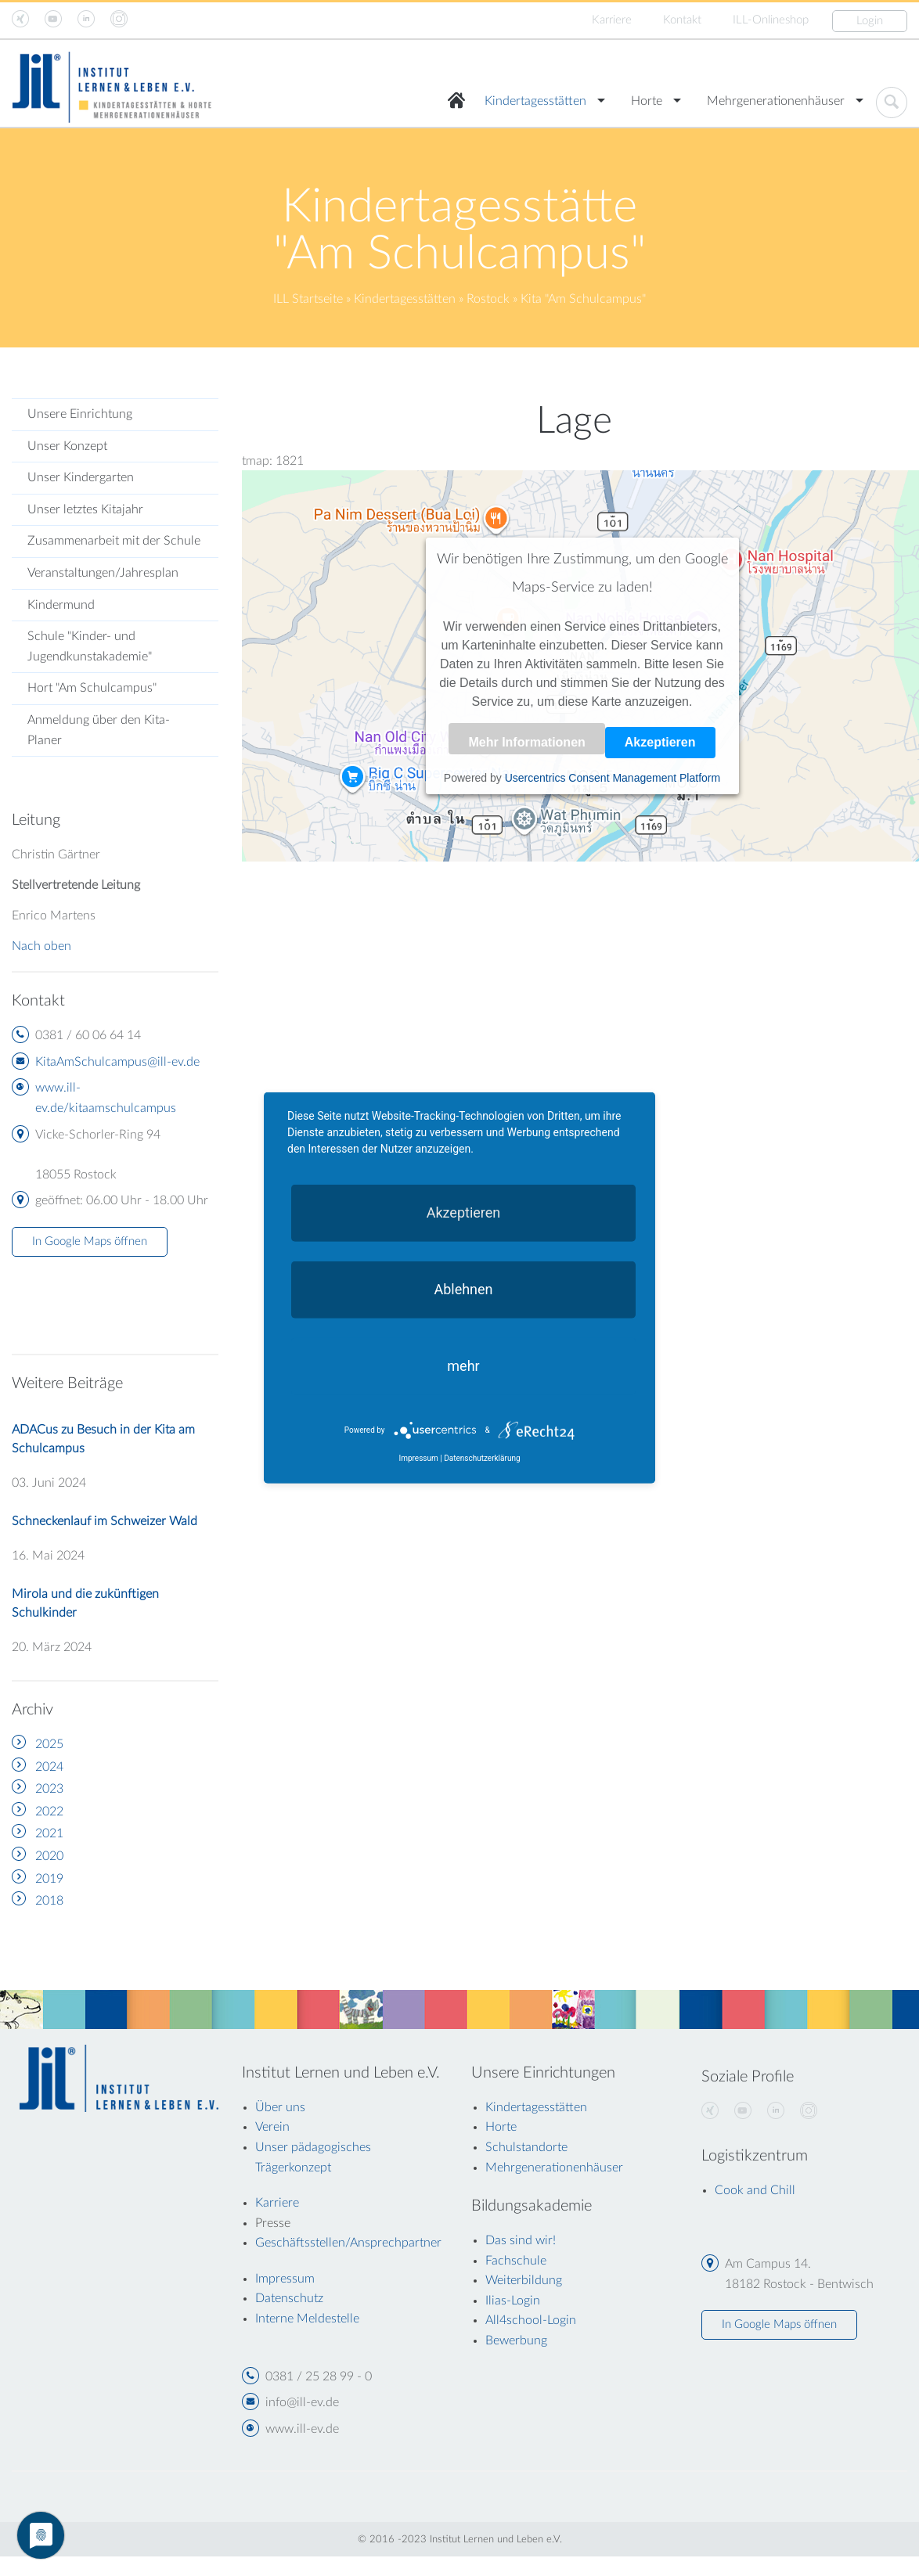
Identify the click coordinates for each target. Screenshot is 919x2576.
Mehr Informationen (526, 742)
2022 (49, 1811)
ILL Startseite (308, 299)
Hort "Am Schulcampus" (92, 688)
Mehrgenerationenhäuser (776, 101)
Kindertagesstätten (535, 101)
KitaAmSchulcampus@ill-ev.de (117, 1062)
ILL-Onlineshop (771, 20)
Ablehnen (463, 1289)
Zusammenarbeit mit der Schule (113, 540)
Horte (646, 101)
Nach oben (41, 946)
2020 (49, 1856)
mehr (463, 1366)
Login (869, 21)
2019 (49, 1879)
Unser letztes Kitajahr (85, 509)
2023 (49, 1789)
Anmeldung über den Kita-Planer (98, 730)
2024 (49, 1767)
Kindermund (61, 605)
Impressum (418, 1458)
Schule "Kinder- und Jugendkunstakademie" (89, 646)
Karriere (612, 20)
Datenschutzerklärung (482, 1458)
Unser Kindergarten (80, 477)
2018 (49, 1900)
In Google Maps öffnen (89, 1241)
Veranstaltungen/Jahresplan (102, 573)
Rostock (488, 299)
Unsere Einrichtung (79, 414)
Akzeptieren (660, 742)
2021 (49, 1833)
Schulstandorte (526, 2147)
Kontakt (682, 20)
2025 (49, 1744)
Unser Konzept (67, 446)
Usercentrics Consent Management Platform (612, 778)
